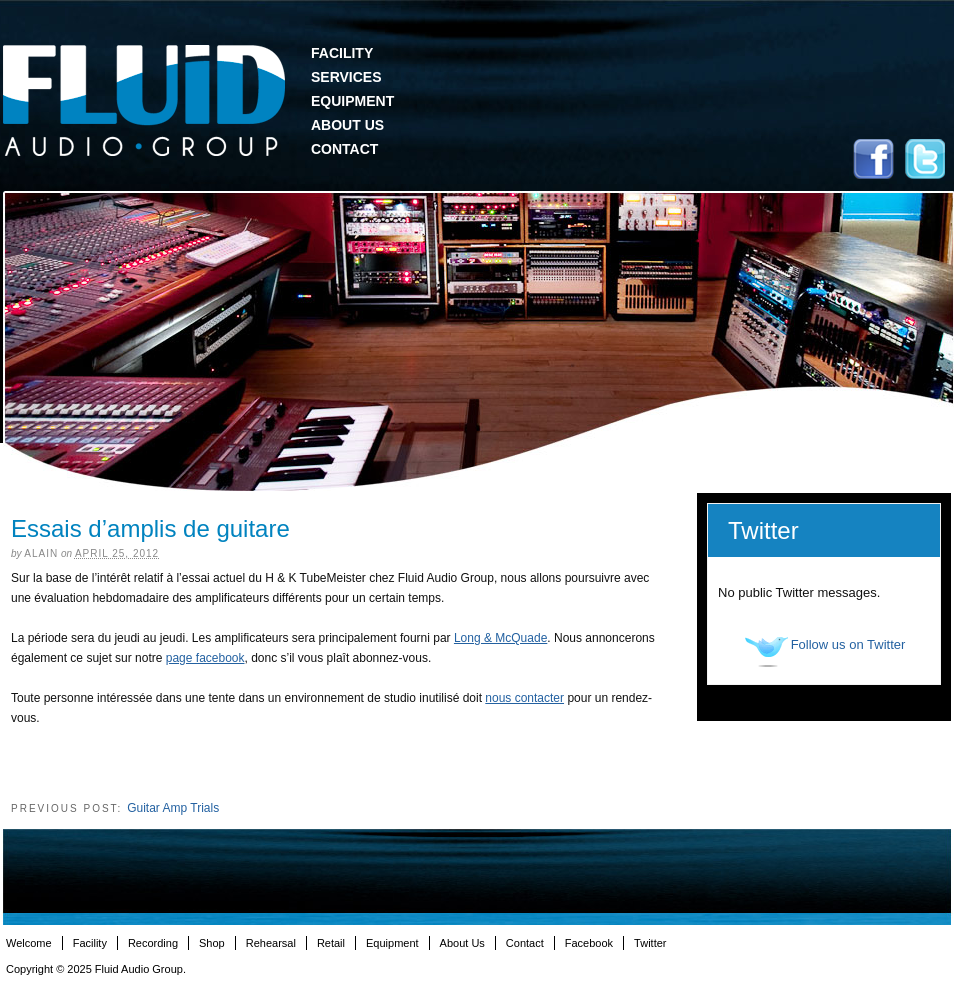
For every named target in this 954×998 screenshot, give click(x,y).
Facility (342, 53)
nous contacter (524, 698)
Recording (153, 943)
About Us (347, 125)
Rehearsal (271, 943)
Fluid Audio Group (144, 101)
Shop (212, 943)
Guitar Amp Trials (173, 808)
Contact (344, 149)
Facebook (873, 159)
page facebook (205, 658)
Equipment (352, 101)
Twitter (925, 159)
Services (346, 77)
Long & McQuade (500, 638)
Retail (331, 943)
